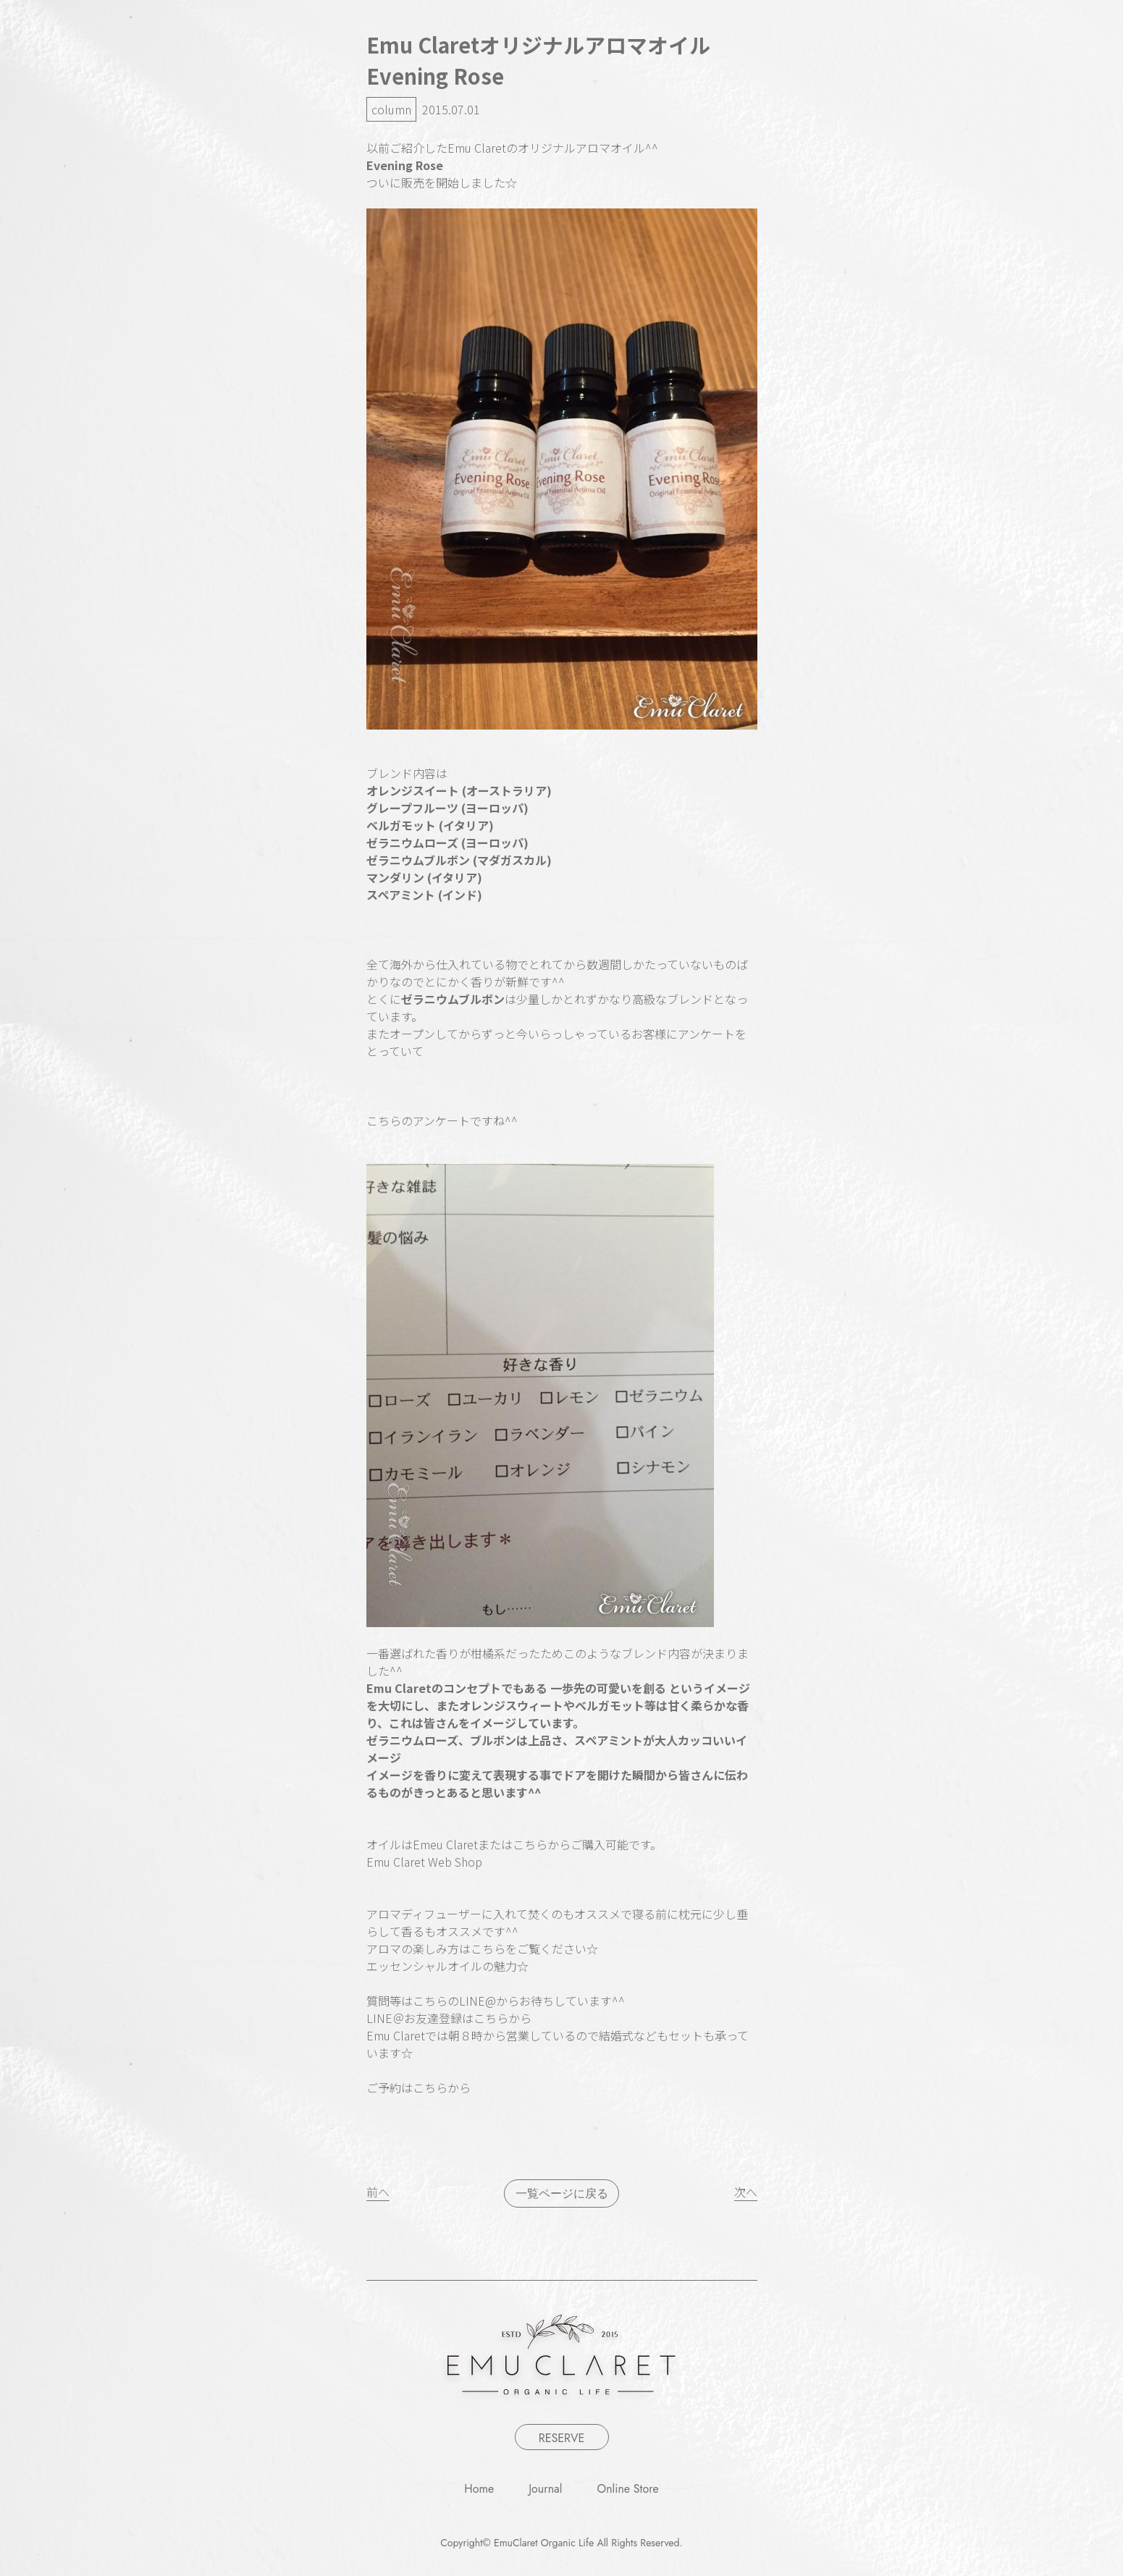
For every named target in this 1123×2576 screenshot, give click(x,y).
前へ (378, 2191)
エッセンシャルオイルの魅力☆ (447, 1966)
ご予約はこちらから (418, 2087)
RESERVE (562, 2438)
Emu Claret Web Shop (424, 1861)
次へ (745, 2191)
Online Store (628, 2488)
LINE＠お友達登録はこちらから (448, 2018)
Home (479, 2488)
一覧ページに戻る (562, 2193)
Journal (545, 2488)
